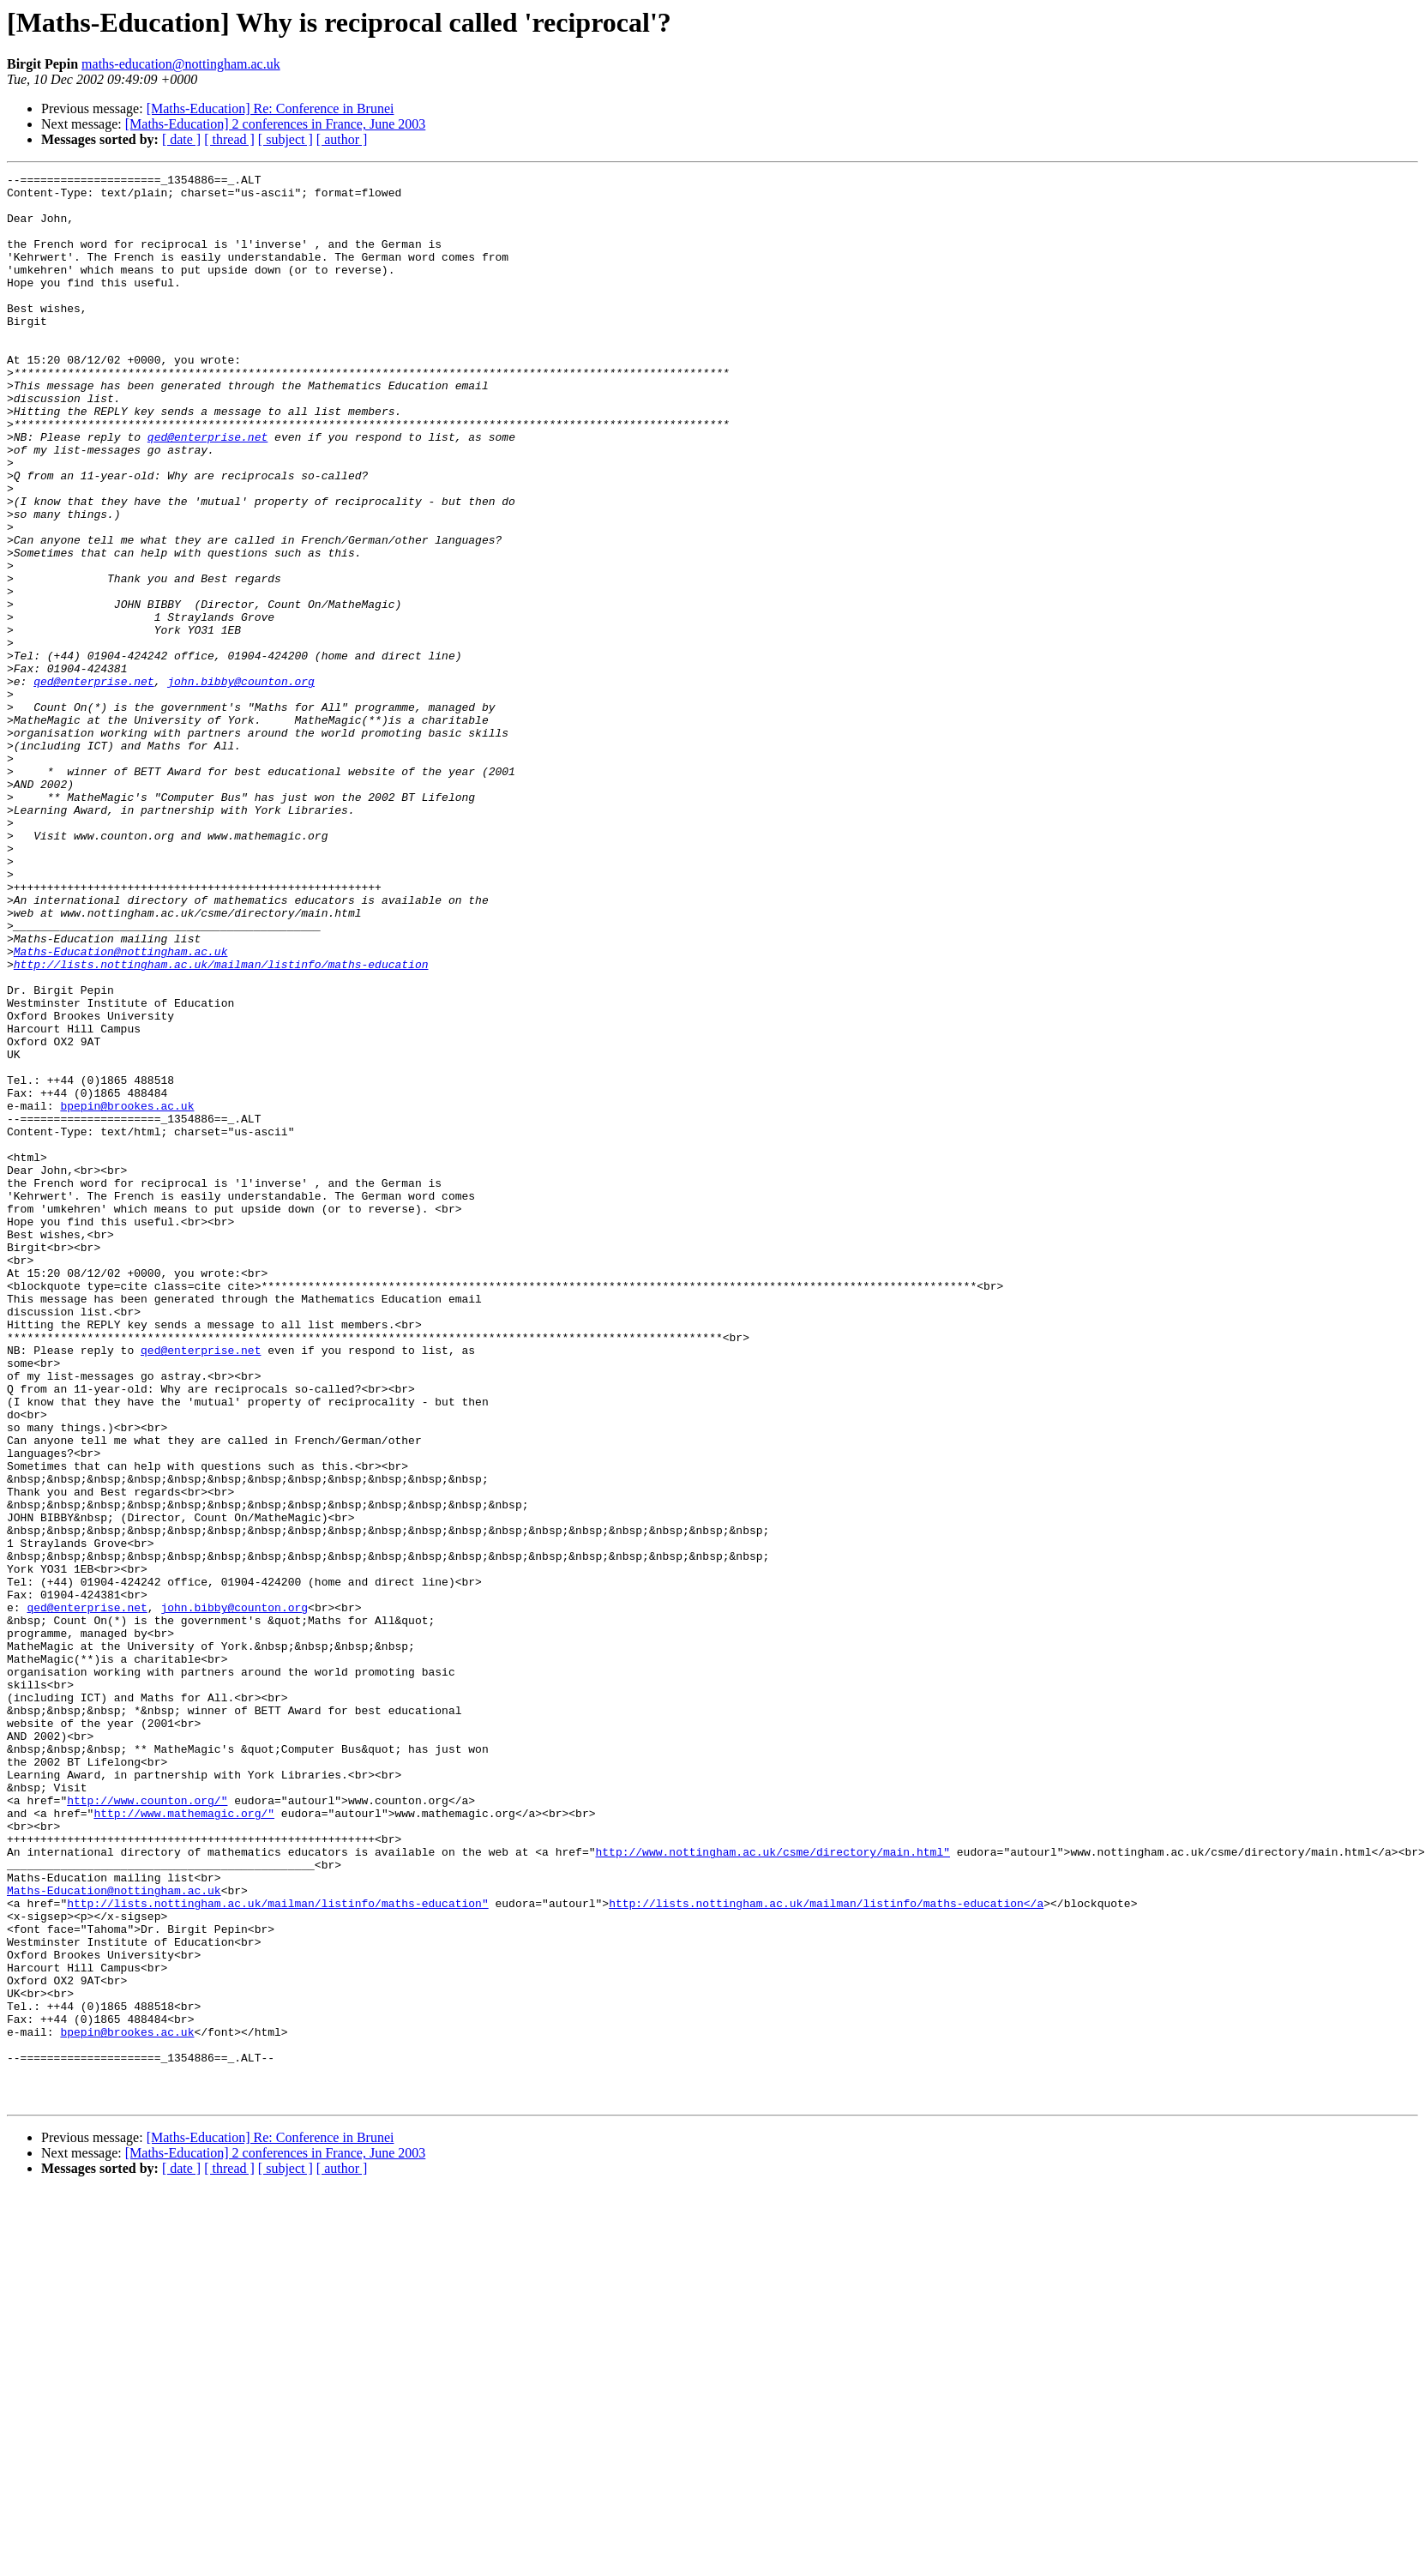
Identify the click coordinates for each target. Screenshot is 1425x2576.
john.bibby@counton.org (241, 783)
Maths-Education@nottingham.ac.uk (121, 1108)
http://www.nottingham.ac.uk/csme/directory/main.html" (772, 2188)
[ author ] (342, 139)
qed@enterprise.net (207, 490)
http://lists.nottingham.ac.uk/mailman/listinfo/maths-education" (277, 2250)
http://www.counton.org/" (147, 2126)
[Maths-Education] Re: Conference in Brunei (270, 108)
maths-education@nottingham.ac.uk (180, 64)
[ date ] (181, 139)
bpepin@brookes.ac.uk (127, 1293)
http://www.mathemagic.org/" (183, 2142)
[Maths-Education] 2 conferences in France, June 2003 (275, 124)
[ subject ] (285, 139)
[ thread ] (229, 139)
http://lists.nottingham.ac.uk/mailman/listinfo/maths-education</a (826, 2250)
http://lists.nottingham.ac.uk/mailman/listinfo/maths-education (221, 1123)
